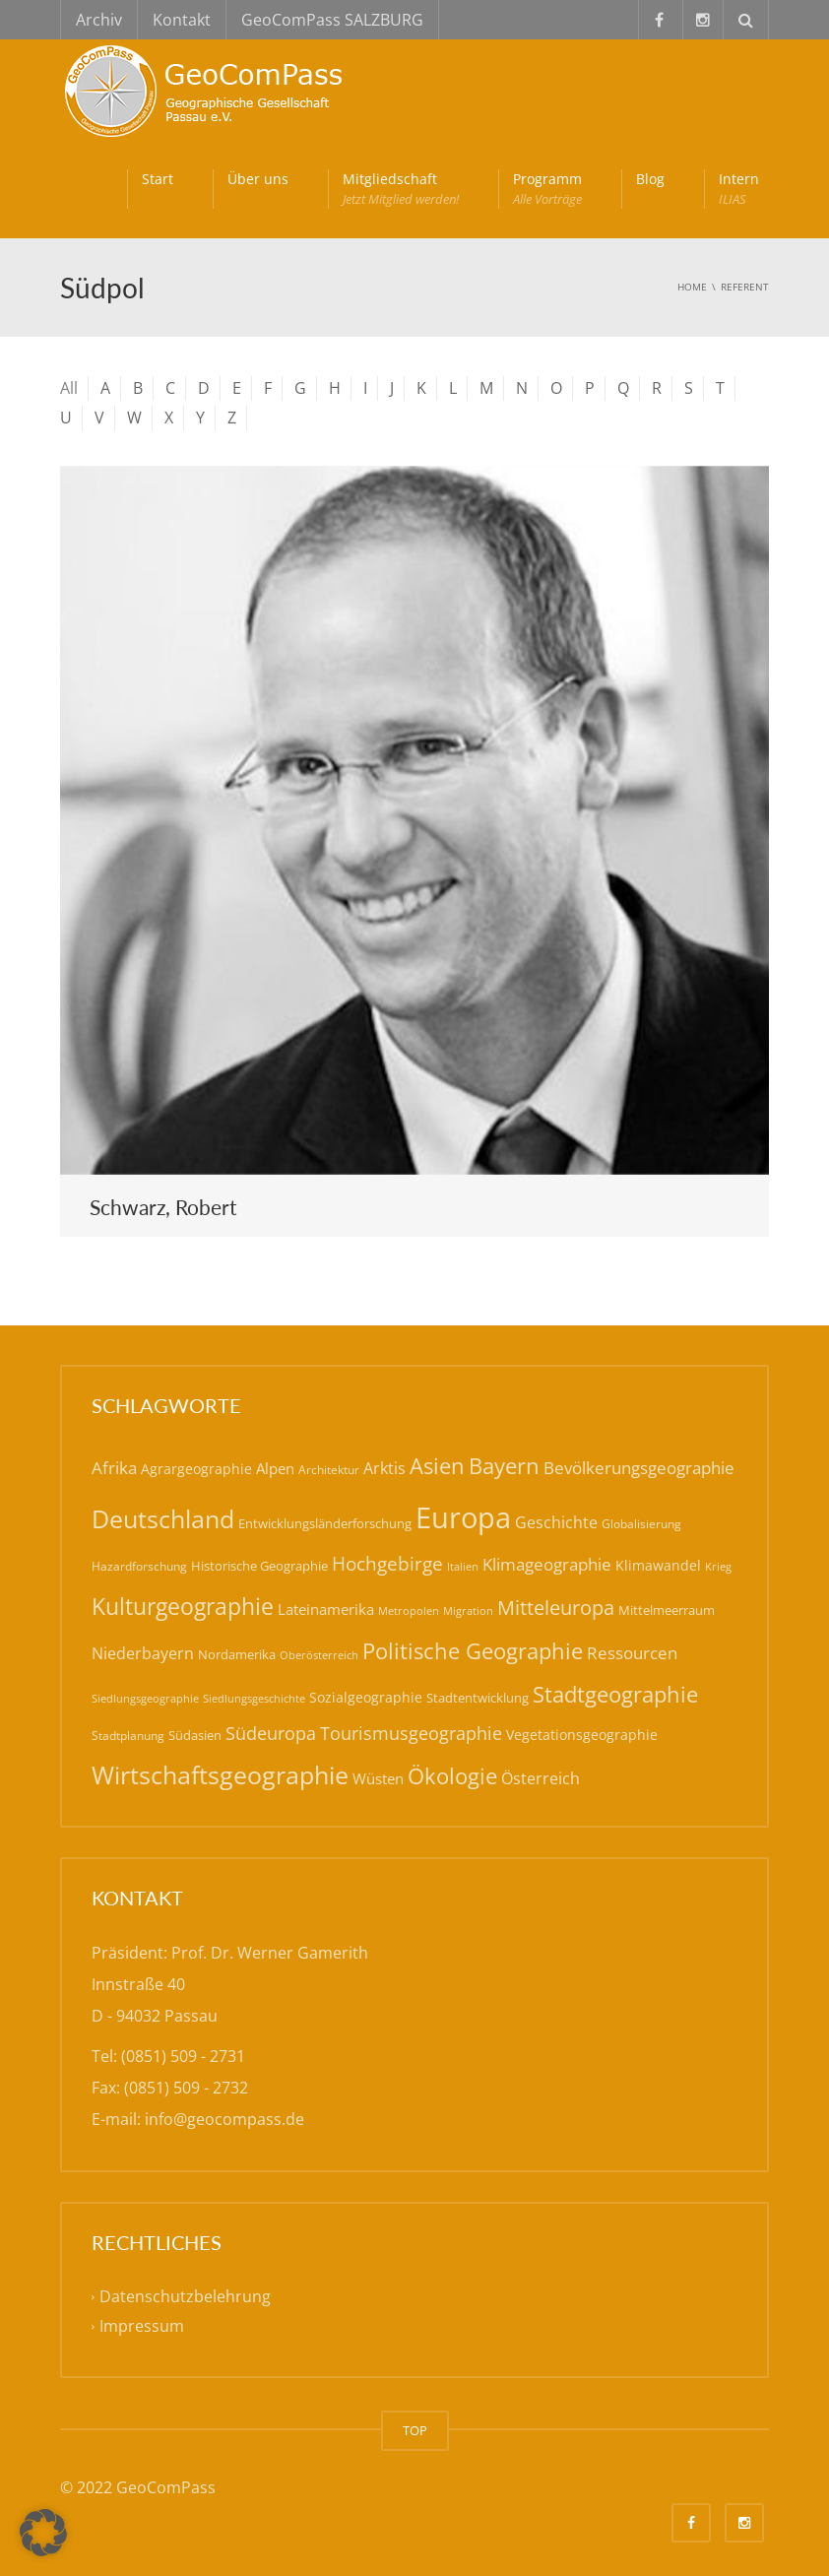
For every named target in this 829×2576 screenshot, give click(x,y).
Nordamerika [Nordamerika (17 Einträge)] (237, 1654)
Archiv (99, 20)
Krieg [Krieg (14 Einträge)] (718, 1566)
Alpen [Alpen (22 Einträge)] (275, 1468)
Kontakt (182, 20)
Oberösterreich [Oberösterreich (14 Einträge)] (319, 1654)
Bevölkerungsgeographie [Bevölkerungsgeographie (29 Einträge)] (638, 1467)
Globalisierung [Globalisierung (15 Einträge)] (641, 1523)
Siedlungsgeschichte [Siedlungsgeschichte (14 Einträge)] (254, 1698)
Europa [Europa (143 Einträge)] (463, 1517)
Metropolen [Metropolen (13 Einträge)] (408, 1611)
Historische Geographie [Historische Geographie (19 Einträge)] (259, 1566)
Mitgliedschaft (401, 189)
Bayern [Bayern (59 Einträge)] (504, 1465)
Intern (739, 189)
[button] (43, 2532)
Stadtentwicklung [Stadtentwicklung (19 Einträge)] (477, 1698)
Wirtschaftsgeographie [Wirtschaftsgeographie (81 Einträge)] (220, 1775)
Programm (547, 189)
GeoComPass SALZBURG (332, 20)
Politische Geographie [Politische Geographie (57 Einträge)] (472, 1651)
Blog (650, 178)
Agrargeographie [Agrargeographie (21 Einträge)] (196, 1468)
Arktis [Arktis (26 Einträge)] (384, 1468)
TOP (415, 2430)
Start (157, 178)
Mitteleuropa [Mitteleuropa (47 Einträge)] (555, 1607)
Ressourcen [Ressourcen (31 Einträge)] (632, 1652)
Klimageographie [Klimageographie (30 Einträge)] (546, 1564)
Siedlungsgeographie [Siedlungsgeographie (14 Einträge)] (145, 1698)
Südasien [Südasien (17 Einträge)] (195, 1735)
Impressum (141, 2326)
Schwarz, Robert (163, 1206)
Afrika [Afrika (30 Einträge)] (114, 1467)
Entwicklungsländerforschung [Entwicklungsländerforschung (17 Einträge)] (325, 1523)
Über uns (257, 178)
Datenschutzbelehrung (185, 2296)
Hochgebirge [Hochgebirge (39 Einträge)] (387, 1564)
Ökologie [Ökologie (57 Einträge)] (452, 1776)
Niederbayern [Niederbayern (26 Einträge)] (143, 1653)
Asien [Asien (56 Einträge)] (437, 1465)
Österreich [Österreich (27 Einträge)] (540, 1778)
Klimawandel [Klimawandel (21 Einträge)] (658, 1565)
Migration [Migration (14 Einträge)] (468, 1610)
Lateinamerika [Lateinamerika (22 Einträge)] (326, 1609)
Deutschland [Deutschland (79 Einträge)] (163, 1519)
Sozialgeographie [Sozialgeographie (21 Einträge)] (365, 1697)
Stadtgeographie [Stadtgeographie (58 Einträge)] (615, 1693)
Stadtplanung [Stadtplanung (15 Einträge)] (128, 1735)
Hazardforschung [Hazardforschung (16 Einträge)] (139, 1566)
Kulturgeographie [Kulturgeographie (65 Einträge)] (183, 1606)
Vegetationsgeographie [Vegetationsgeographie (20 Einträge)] (582, 1734)
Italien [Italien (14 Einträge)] (462, 1566)
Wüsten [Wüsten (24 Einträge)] (378, 1778)
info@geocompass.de (224, 2119)
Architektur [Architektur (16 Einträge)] (328, 1469)
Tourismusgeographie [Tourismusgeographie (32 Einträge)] (411, 1733)
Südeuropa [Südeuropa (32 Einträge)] (270, 1733)
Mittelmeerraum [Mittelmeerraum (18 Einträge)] (666, 1610)
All (69, 388)
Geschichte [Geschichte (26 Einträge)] (556, 1522)
